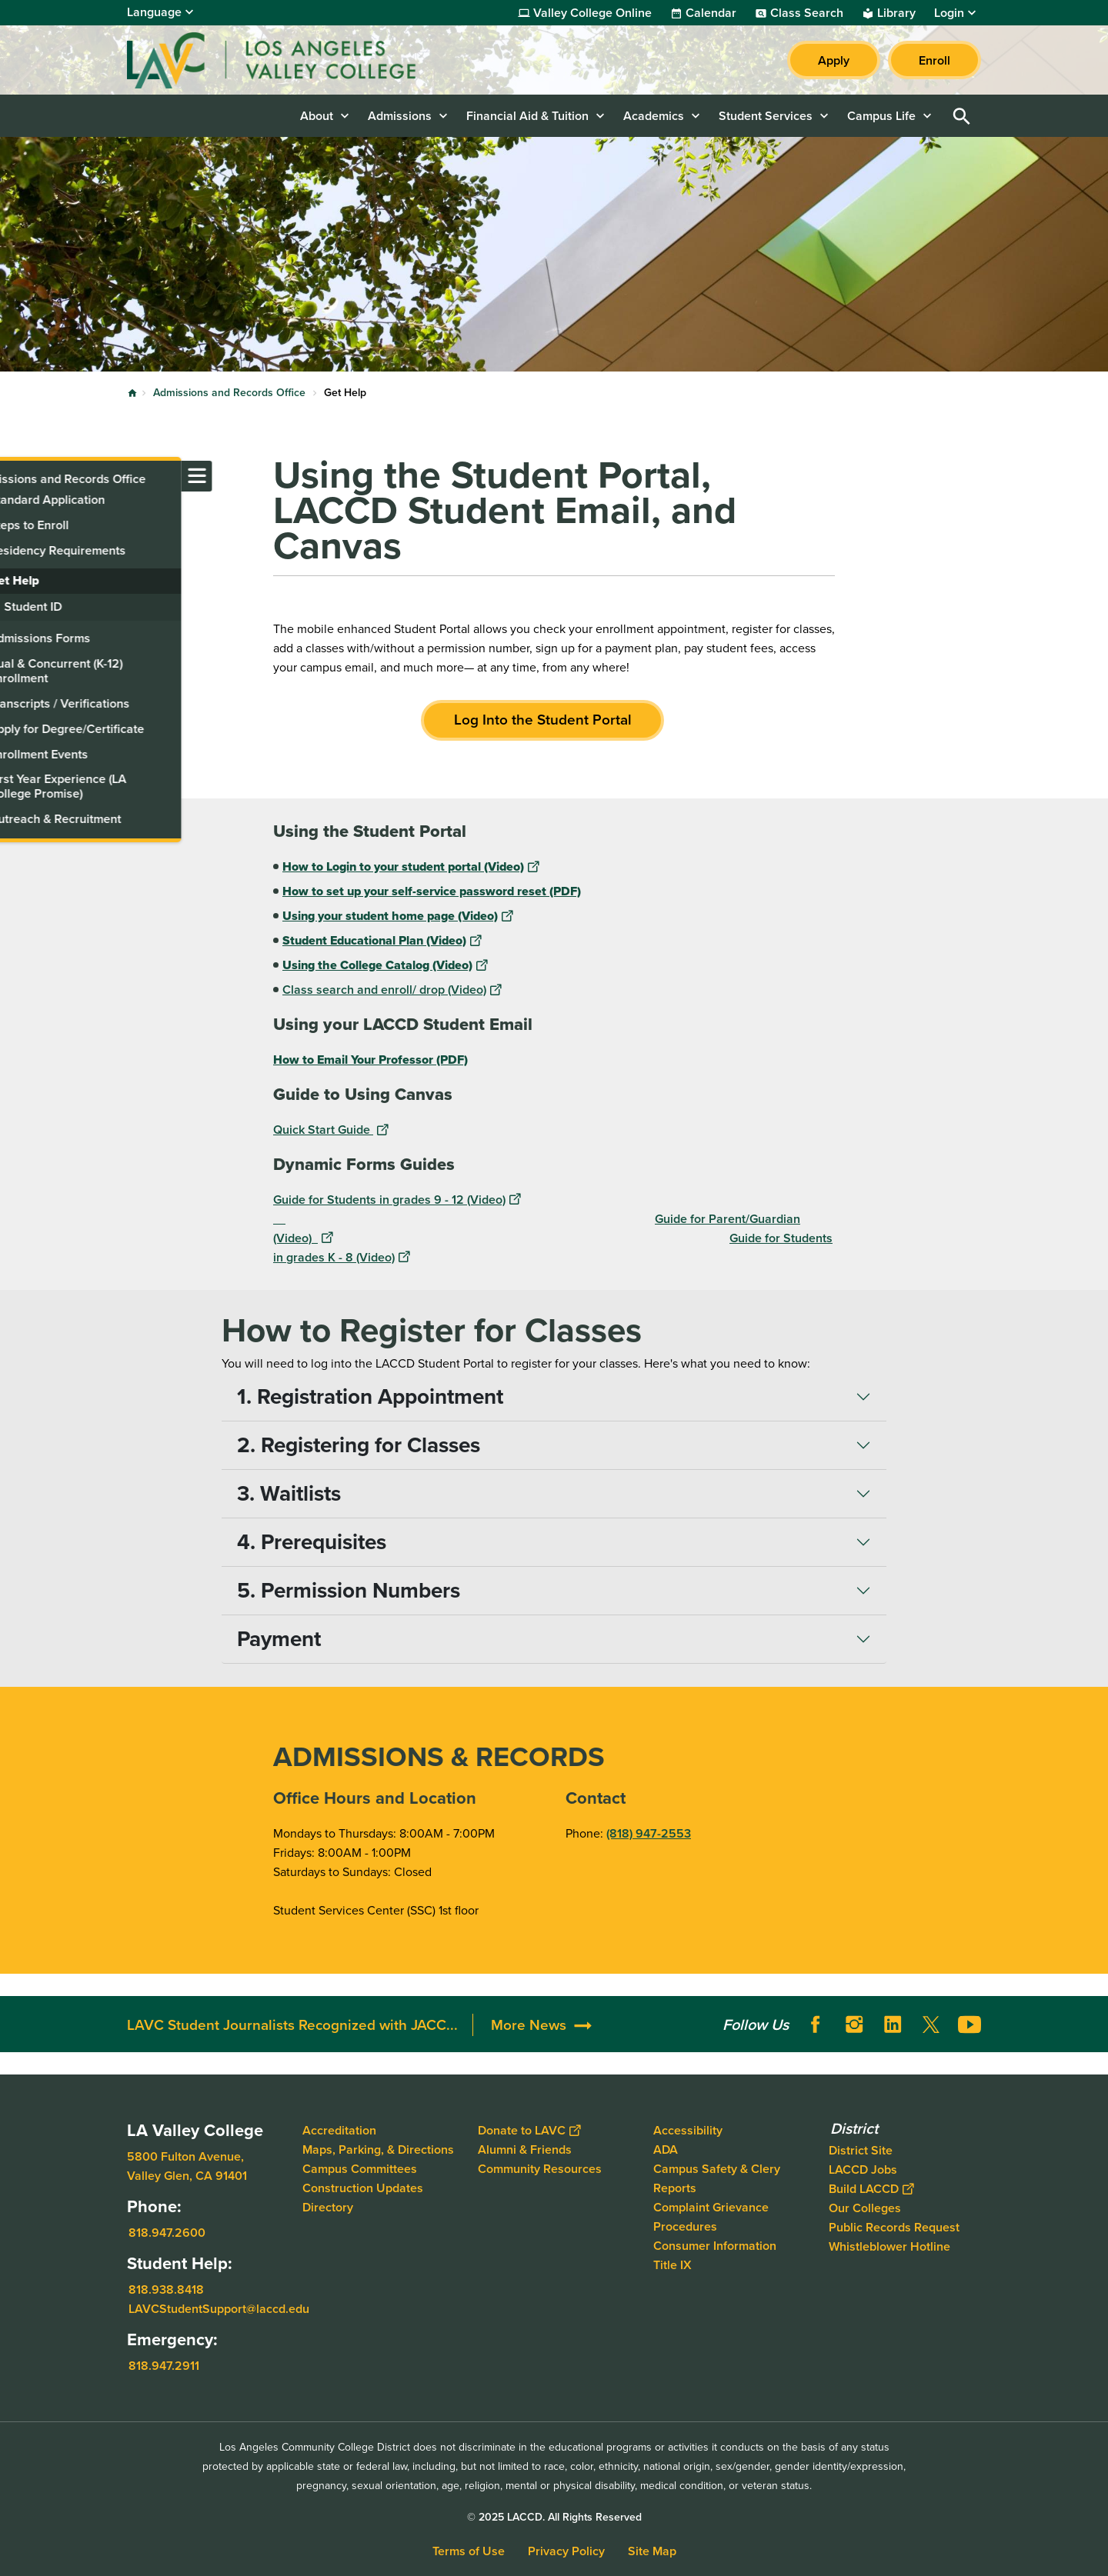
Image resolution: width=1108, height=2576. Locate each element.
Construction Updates (362, 2188)
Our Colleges (865, 2208)
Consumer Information (714, 2245)
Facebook (815, 2024)
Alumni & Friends (525, 2149)
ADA (665, 2149)
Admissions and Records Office (229, 393)
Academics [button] (653, 116)
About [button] (316, 116)
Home (132, 393)
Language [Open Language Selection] (154, 12)
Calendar (711, 13)
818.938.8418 (166, 2289)
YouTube (969, 2024)
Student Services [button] (766, 116)
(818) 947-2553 (648, 1833)
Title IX (672, 2265)
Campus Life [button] (881, 116)
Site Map (652, 2551)
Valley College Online (592, 13)
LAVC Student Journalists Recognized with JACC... (292, 2025)
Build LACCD (871, 2189)
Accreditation (339, 2130)
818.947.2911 (163, 2365)
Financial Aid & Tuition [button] (527, 116)
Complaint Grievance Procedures (711, 2216)
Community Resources (540, 2169)
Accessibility (688, 2130)
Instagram (854, 2024)
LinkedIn (892, 2024)
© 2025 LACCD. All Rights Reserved (554, 2517)
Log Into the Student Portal (543, 719)
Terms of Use (468, 2551)
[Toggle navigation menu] (15, 476)
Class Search (806, 13)
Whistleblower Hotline (889, 2246)
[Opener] (1092, 2019)
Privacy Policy (566, 2551)
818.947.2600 (166, 2232)
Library (896, 13)
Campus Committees (359, 2169)
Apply (833, 60)
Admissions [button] (400, 116)
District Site (861, 2150)
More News (528, 2025)
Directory (327, 2207)
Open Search (962, 116)
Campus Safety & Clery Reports (716, 2178)
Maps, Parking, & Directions (378, 2149)
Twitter (931, 2024)
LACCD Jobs (863, 2169)
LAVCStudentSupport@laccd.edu (218, 2309)
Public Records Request (894, 2227)
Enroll (934, 60)
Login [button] (949, 13)
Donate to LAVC (529, 2130)
